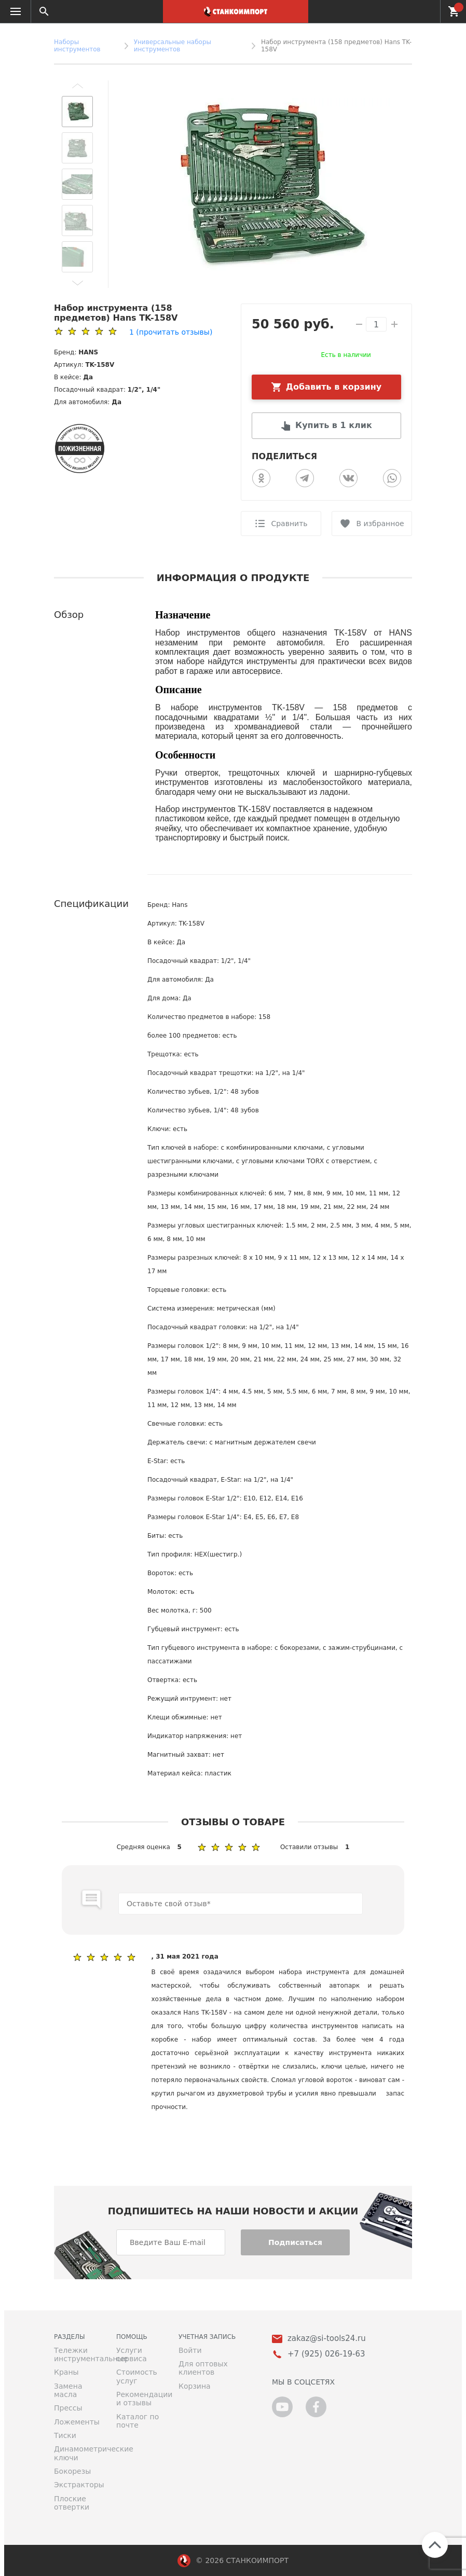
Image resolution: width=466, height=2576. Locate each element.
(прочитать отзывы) (170, 332)
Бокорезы (72, 2471)
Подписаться (295, 2242)
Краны (66, 2372)
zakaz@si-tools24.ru (326, 2338)
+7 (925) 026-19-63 (426, 11)
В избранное (380, 523)
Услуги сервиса (131, 2354)
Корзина (195, 2386)
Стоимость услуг (136, 2376)
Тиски (65, 2435)
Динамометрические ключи (77, 2453)
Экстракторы (77, 2485)
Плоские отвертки (71, 2503)
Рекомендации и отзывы (139, 2398)
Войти (190, 2350)
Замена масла (68, 2390)
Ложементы (77, 2422)
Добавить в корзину (334, 387)
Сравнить (289, 523)
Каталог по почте (137, 2421)
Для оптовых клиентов (203, 2368)
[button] (77, 85)
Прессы (68, 2408)
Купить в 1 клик (333, 425)
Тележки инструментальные (77, 2354)
